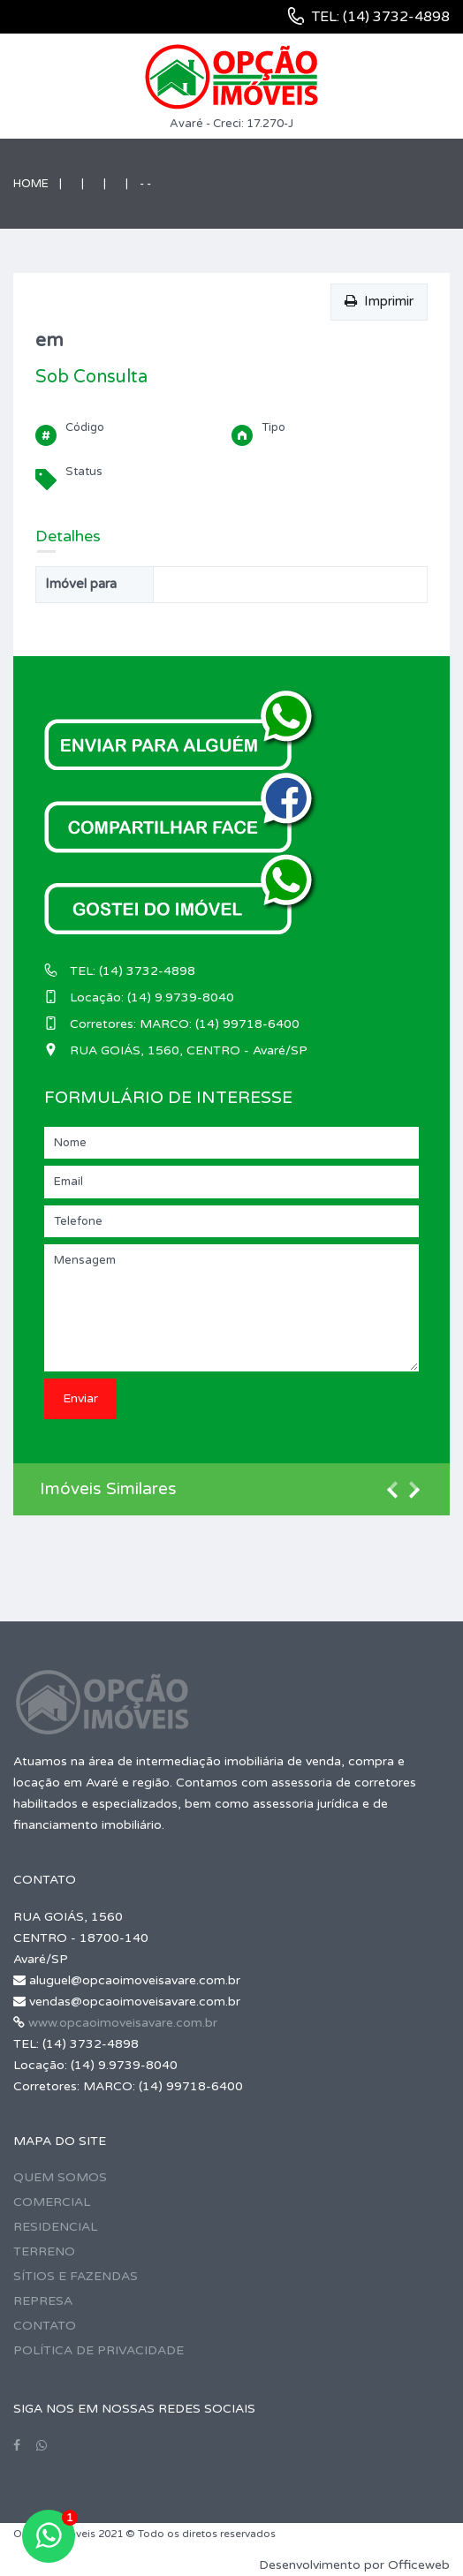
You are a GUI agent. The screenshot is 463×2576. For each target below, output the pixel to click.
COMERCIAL (51, 2202)
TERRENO (44, 2251)
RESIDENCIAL (55, 2226)
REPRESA (42, 2300)
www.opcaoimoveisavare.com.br (122, 2022)
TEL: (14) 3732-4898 (381, 17)
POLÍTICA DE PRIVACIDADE (98, 2350)
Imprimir (379, 301)
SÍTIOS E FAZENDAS (75, 2276)
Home (31, 184)
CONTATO (44, 2325)
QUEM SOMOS (60, 2177)
